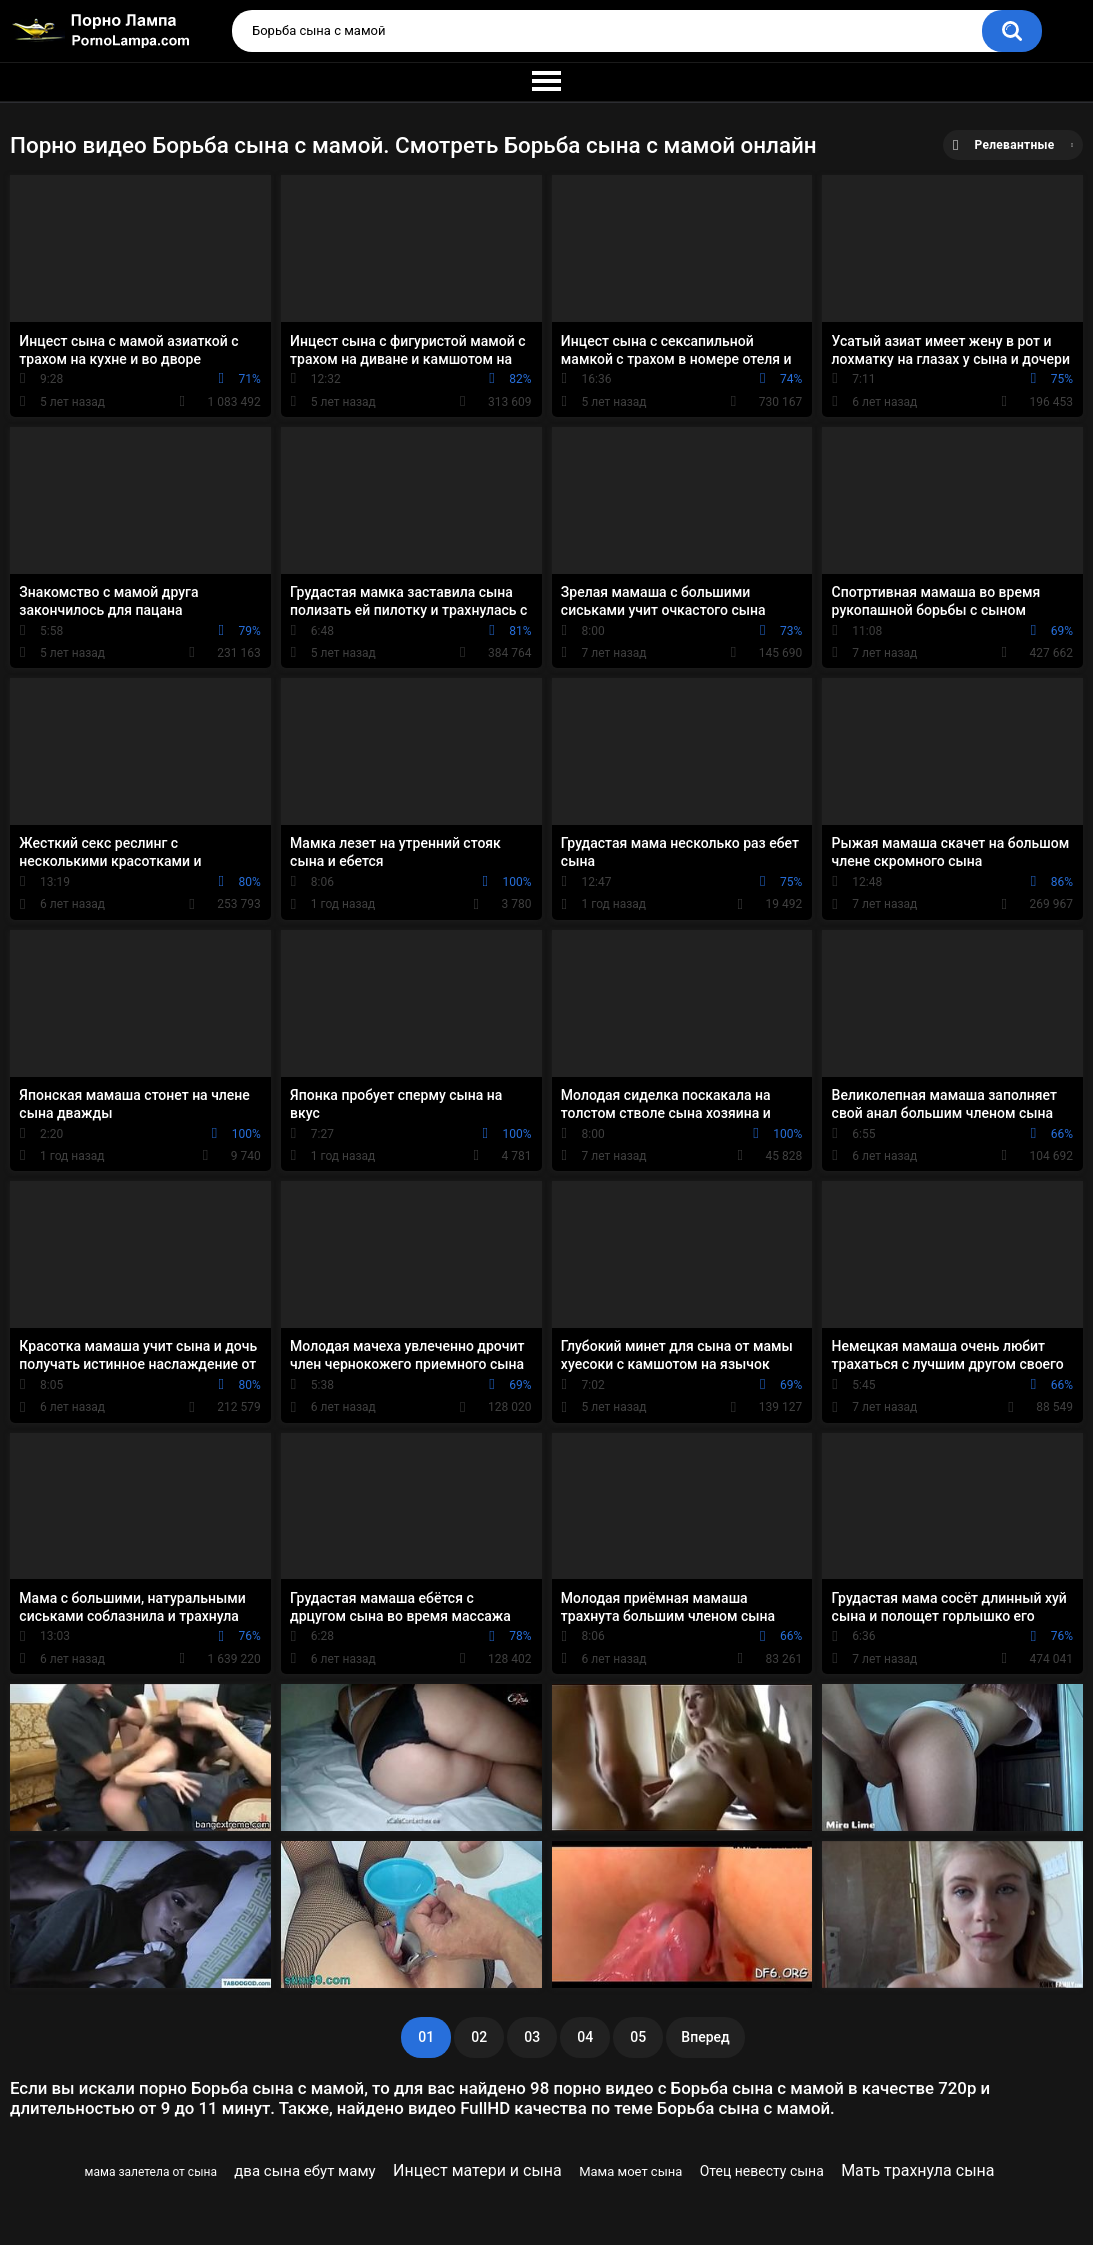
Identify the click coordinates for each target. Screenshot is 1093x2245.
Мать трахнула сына (917, 2170)
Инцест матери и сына (477, 2170)
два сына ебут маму (304, 2171)
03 (532, 2037)
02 (479, 2037)
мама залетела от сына (151, 2172)
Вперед (705, 2037)
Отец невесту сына (762, 2171)
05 (638, 2037)
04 (585, 2037)
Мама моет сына (630, 2171)
